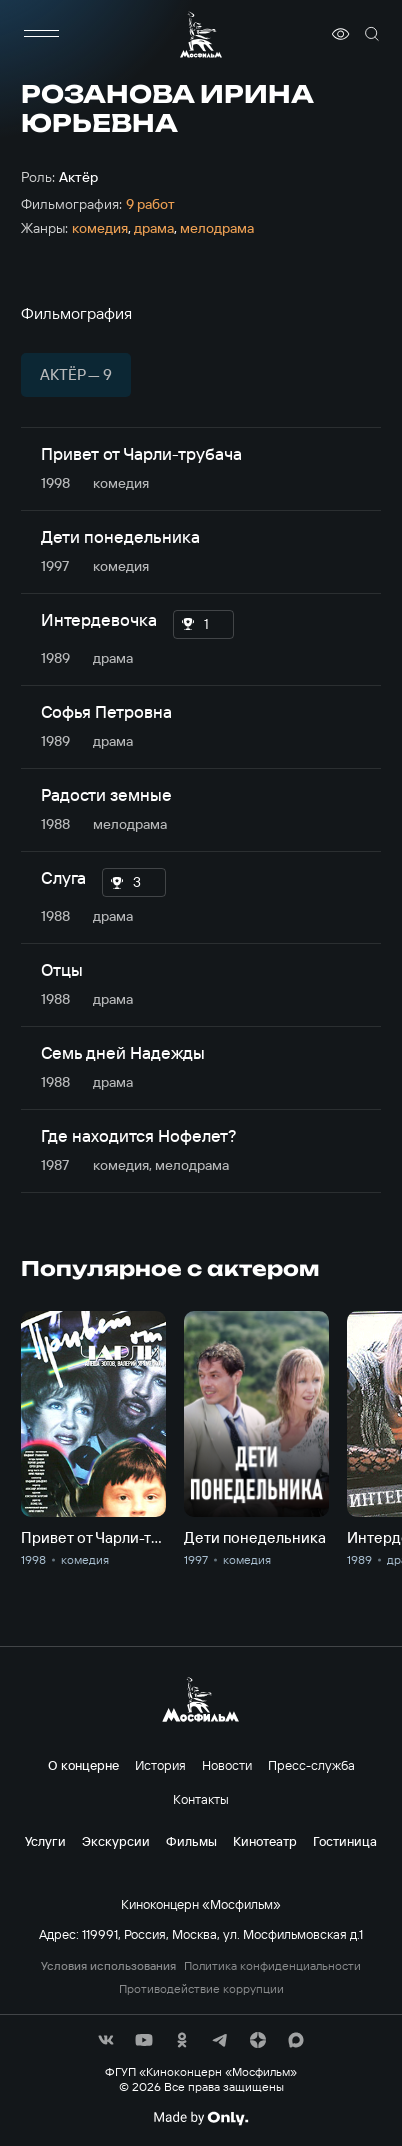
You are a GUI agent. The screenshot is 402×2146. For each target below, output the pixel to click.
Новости (227, 1765)
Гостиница (345, 1841)
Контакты (201, 1799)
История (160, 1765)
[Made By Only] (200, 2118)
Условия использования (108, 1966)
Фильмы (191, 1841)
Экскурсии (116, 1841)
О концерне (83, 1765)
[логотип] (201, 34)
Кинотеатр (265, 1841)
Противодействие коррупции (201, 1989)
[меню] (41, 34)
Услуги (45, 1841)
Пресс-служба (311, 1765)
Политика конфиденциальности (272, 1966)
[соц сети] (106, 2040)
